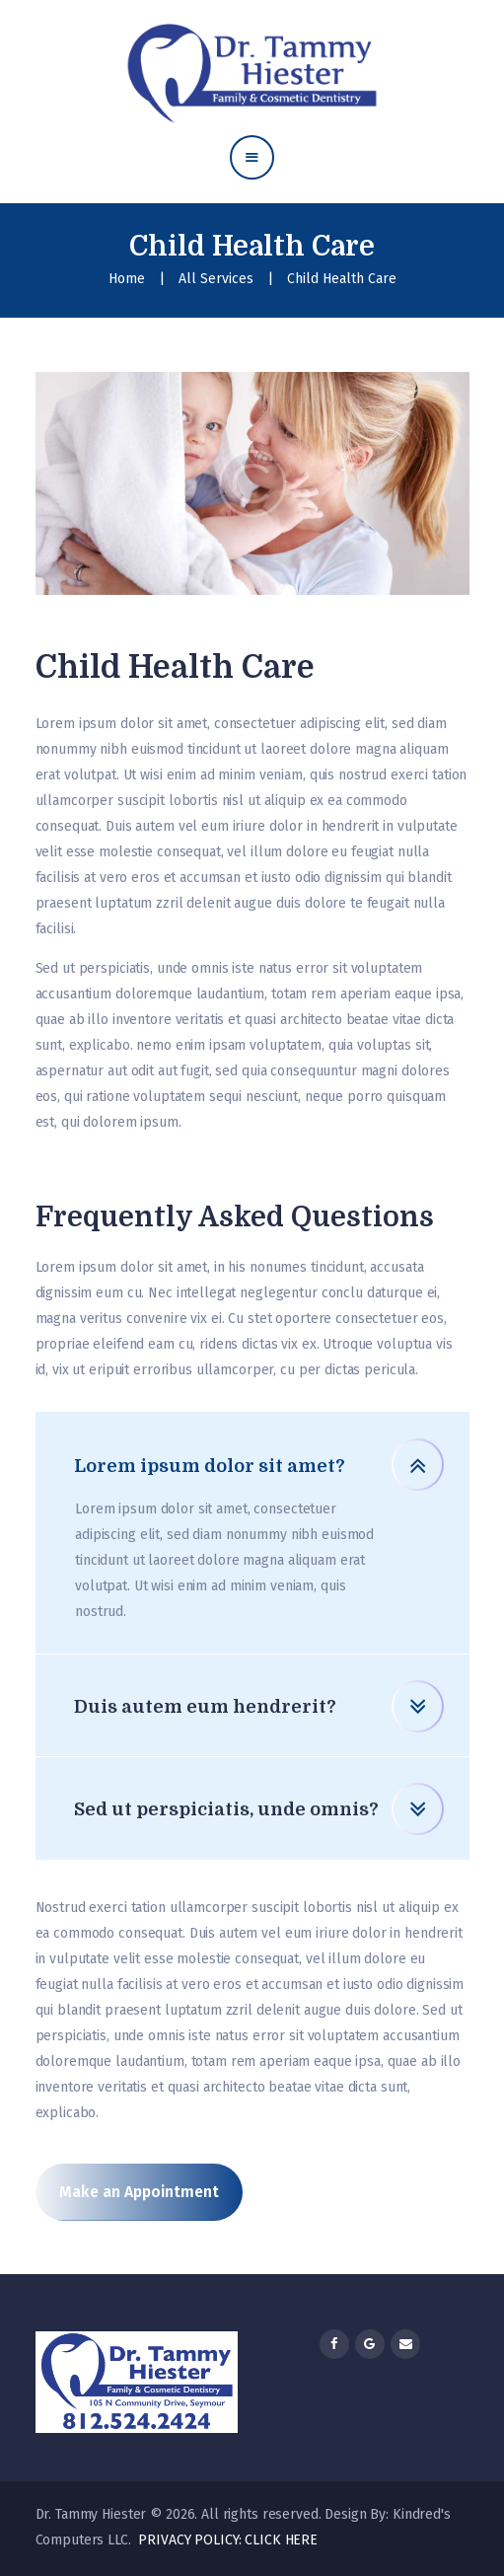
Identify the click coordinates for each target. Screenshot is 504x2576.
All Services (216, 278)
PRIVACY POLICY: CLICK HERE (227, 2540)
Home (126, 278)
